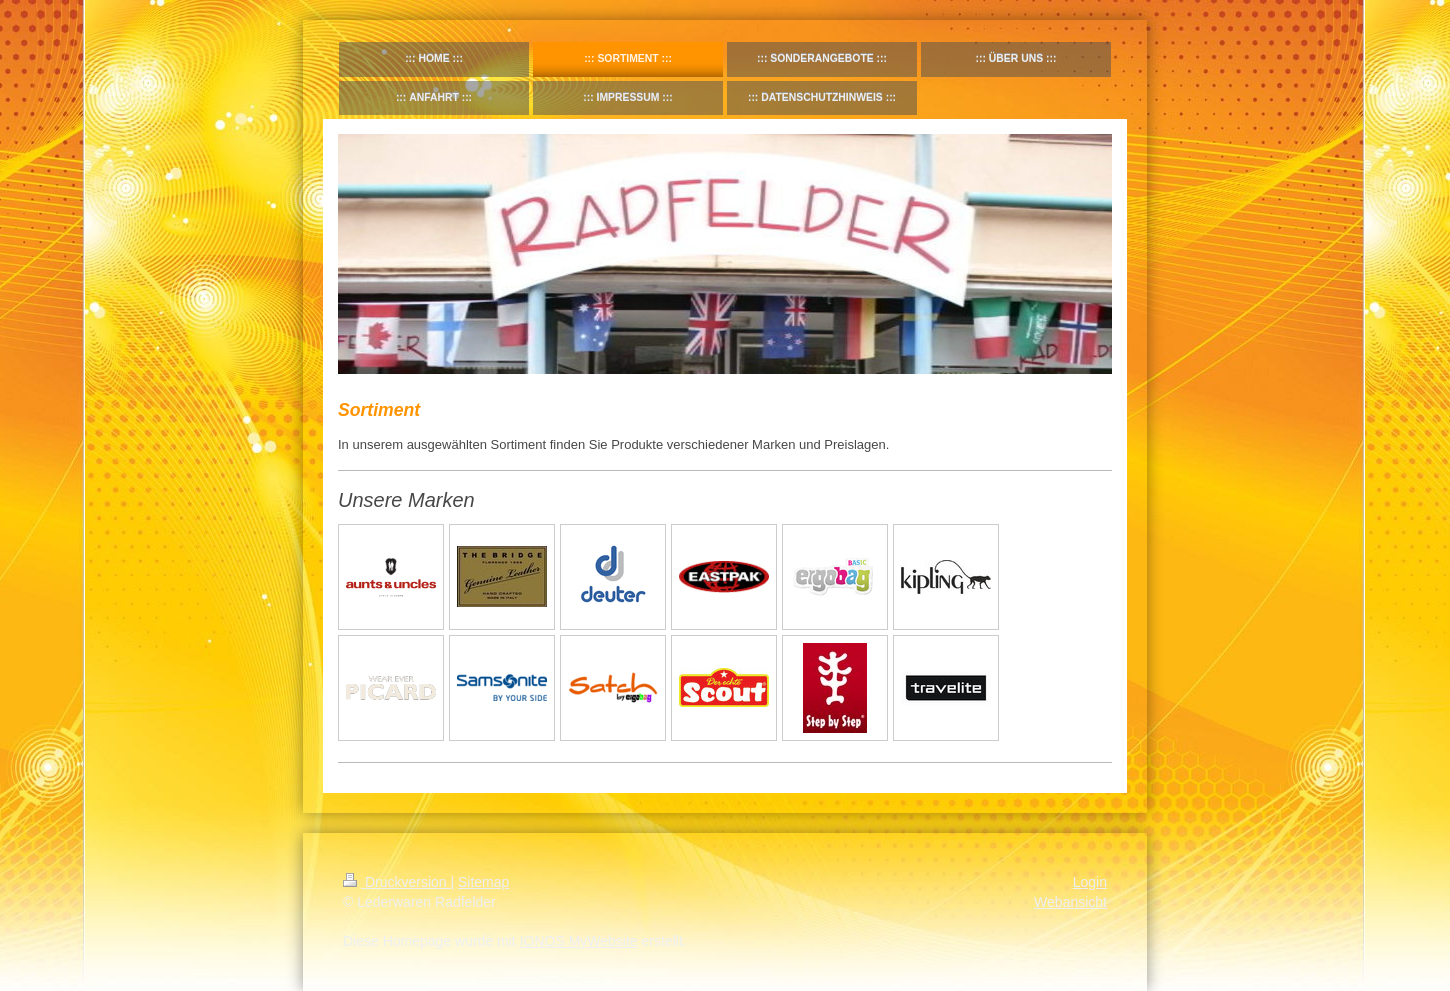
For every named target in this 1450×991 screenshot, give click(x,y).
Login (1090, 882)
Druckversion (396, 882)
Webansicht (1070, 902)
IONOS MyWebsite (579, 941)
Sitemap (483, 882)
